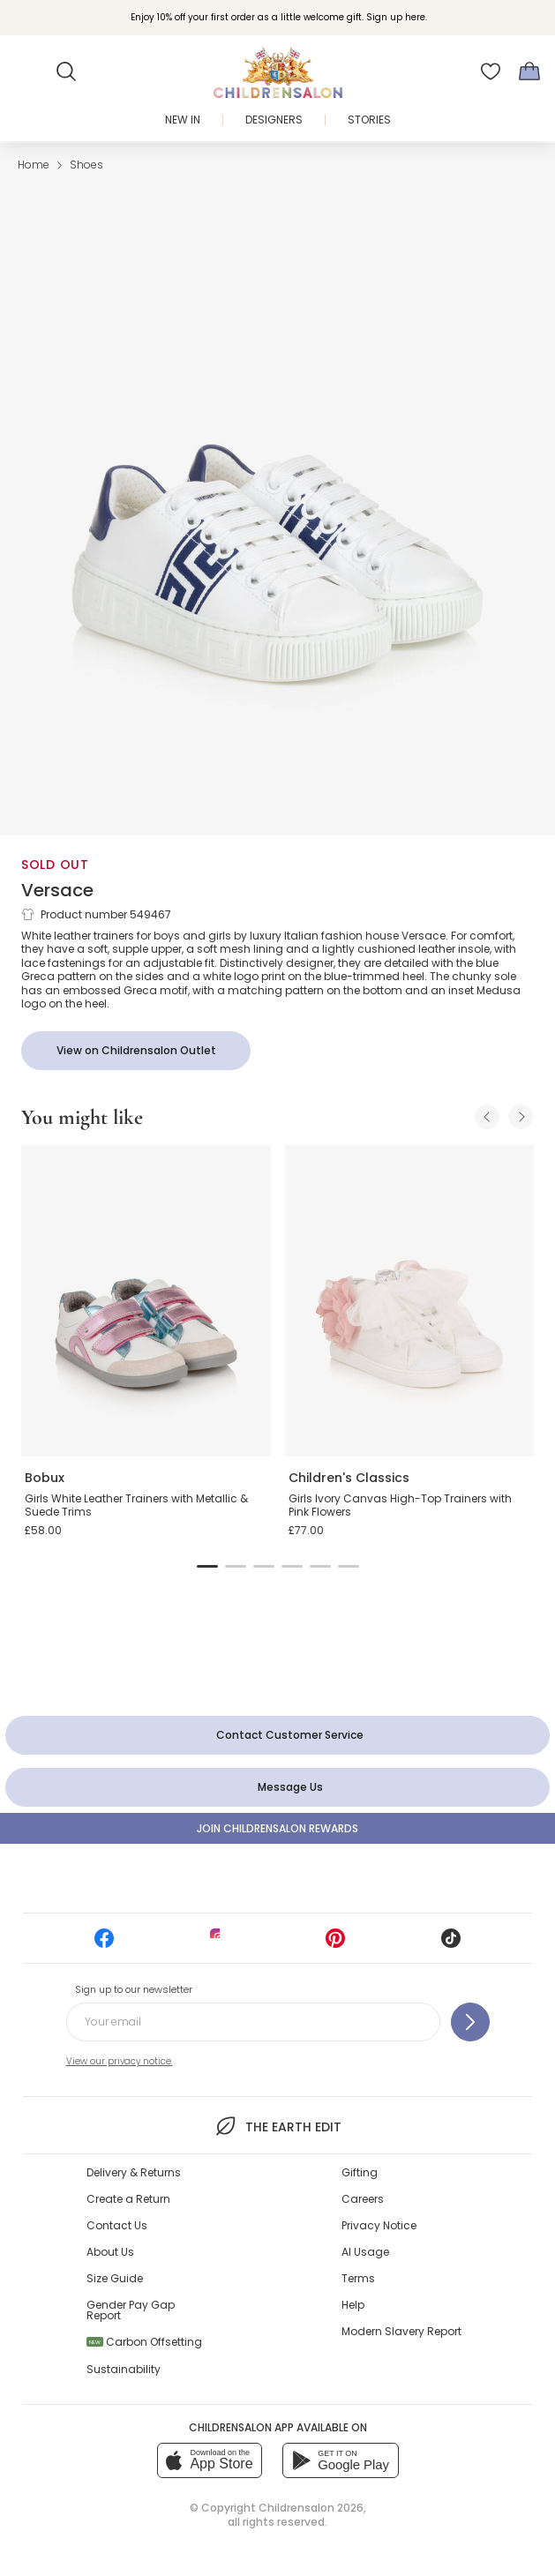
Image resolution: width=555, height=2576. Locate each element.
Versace (57, 890)
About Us (110, 2251)
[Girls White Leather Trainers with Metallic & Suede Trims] (146, 1300)
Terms (358, 2278)
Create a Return (128, 2198)
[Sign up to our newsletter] (470, 2022)
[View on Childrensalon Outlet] (136, 1050)
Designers (274, 119)
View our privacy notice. (119, 2061)
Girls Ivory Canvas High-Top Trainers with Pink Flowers (400, 1505)
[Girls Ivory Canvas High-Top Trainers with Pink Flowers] (410, 1300)
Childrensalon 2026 (311, 2507)
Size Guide (114, 2278)
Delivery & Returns (133, 2172)
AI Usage (365, 2251)
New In (182, 119)
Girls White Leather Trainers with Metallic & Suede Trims (136, 1505)
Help (352, 2304)
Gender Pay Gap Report (130, 2310)
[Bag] (529, 71)
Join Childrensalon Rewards (277, 1828)
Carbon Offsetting (144, 2341)
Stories (369, 119)
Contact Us (116, 2225)
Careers (362, 2198)
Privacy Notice (378, 2225)
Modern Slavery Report (401, 2331)
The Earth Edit (277, 2126)
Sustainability (123, 2369)
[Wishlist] (490, 71)
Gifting (359, 2172)
